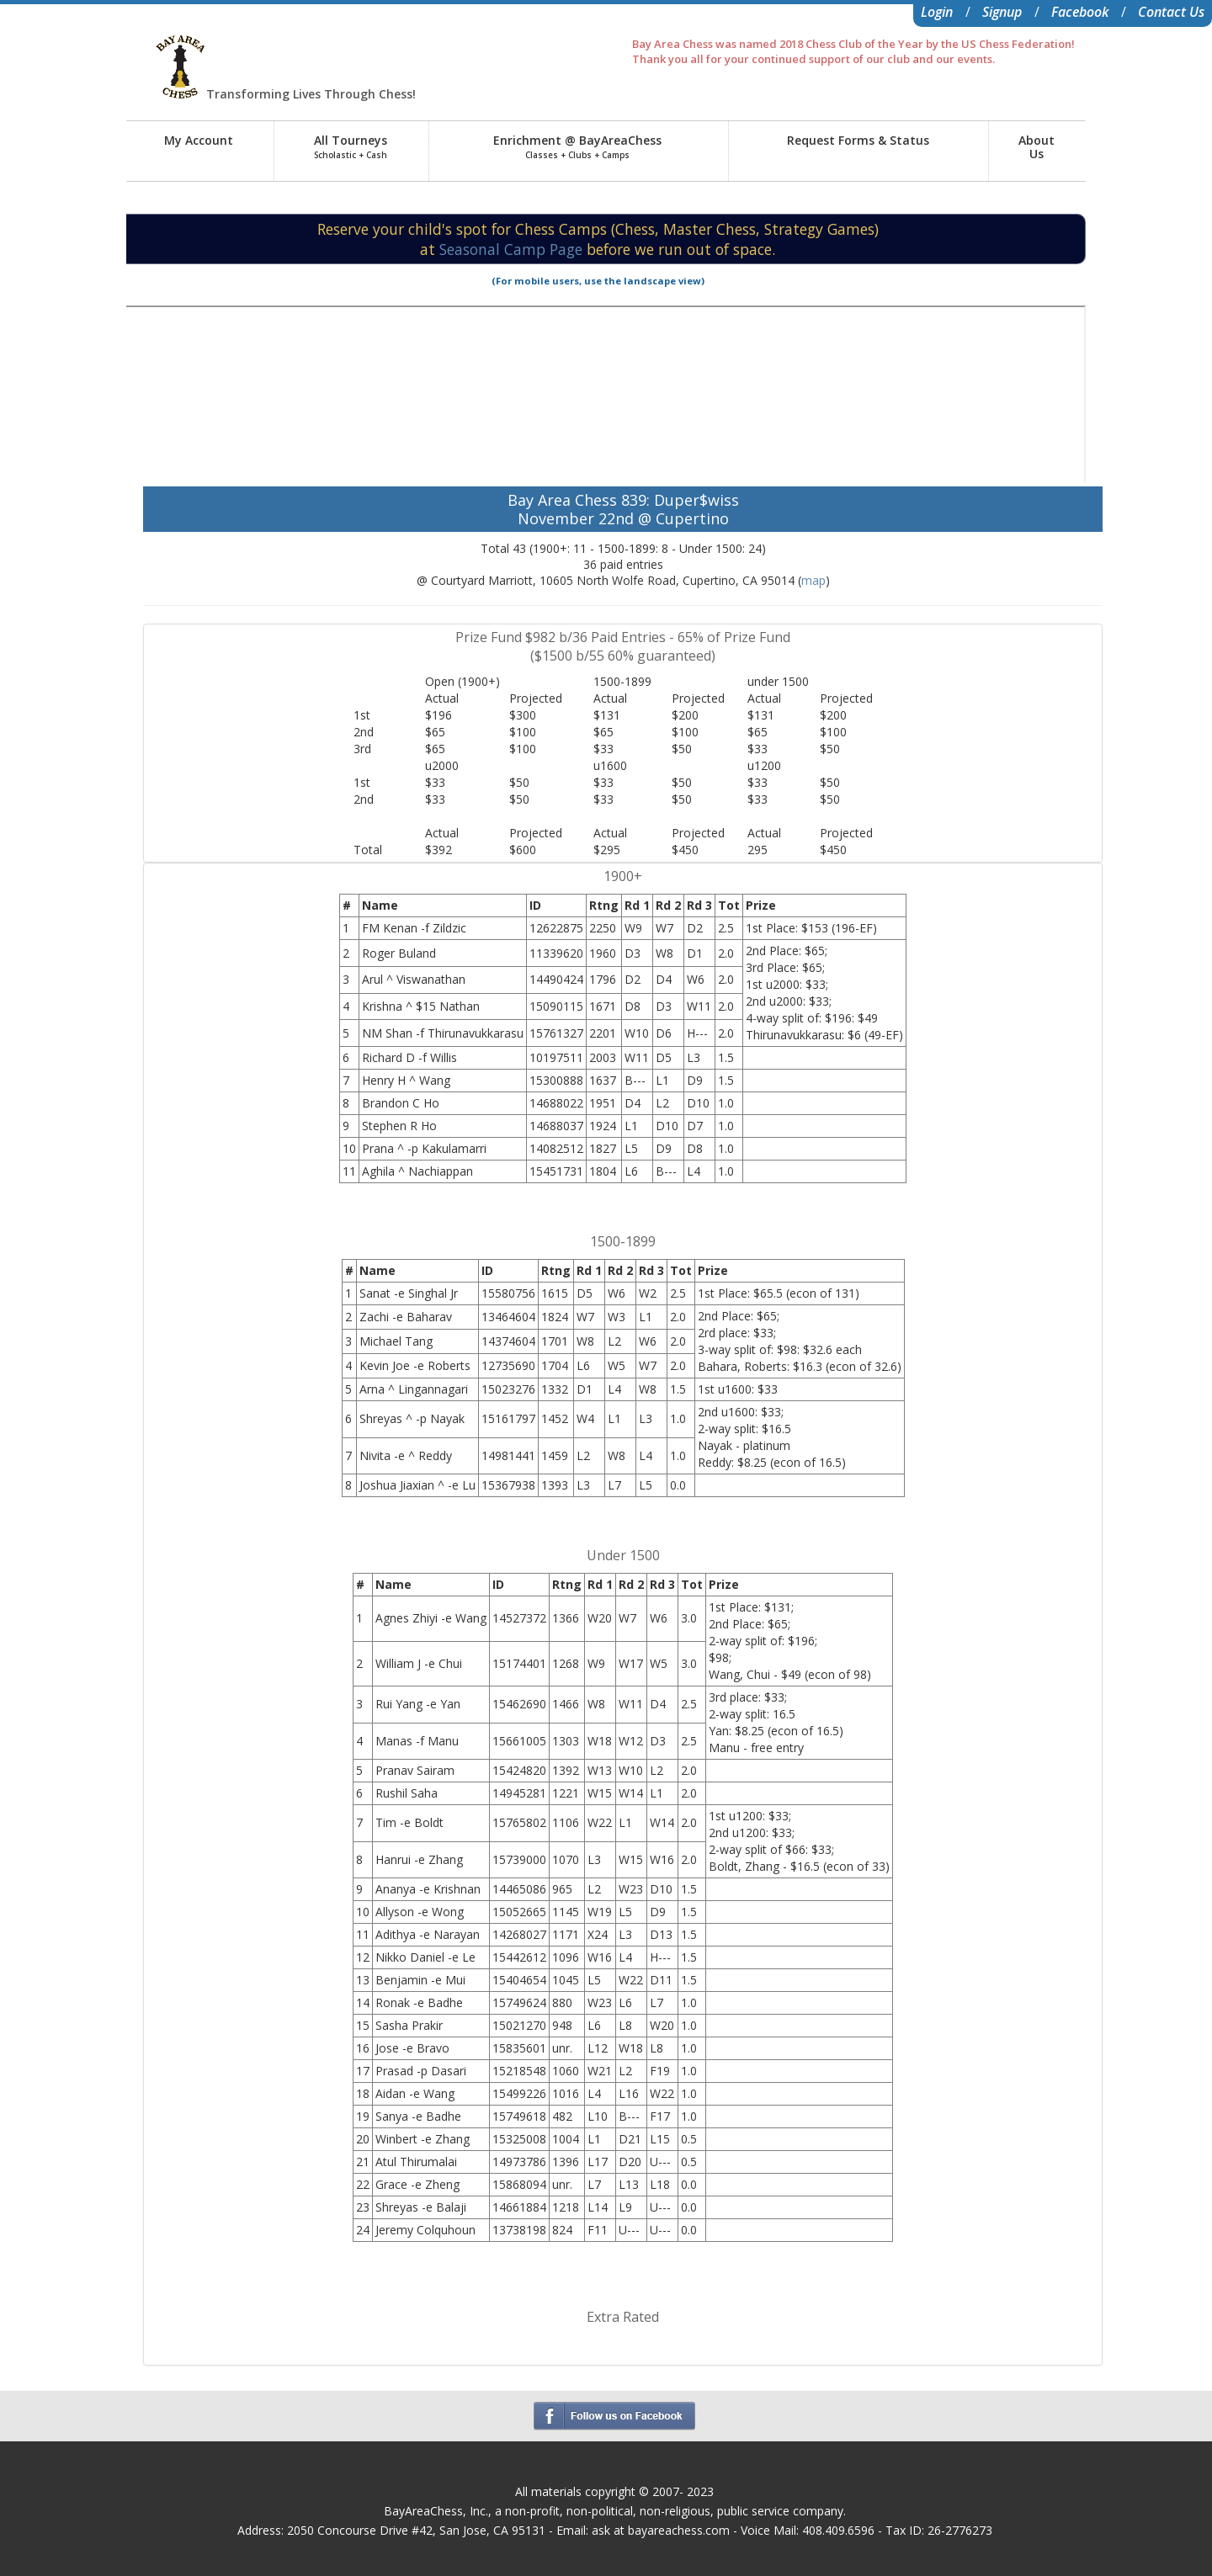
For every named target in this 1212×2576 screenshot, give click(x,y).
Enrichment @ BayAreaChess (577, 146)
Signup (1002, 12)
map (813, 580)
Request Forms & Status (858, 140)
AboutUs (1036, 147)
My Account (198, 140)
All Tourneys (350, 146)
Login (937, 12)
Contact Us (1171, 12)
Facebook (1079, 12)
